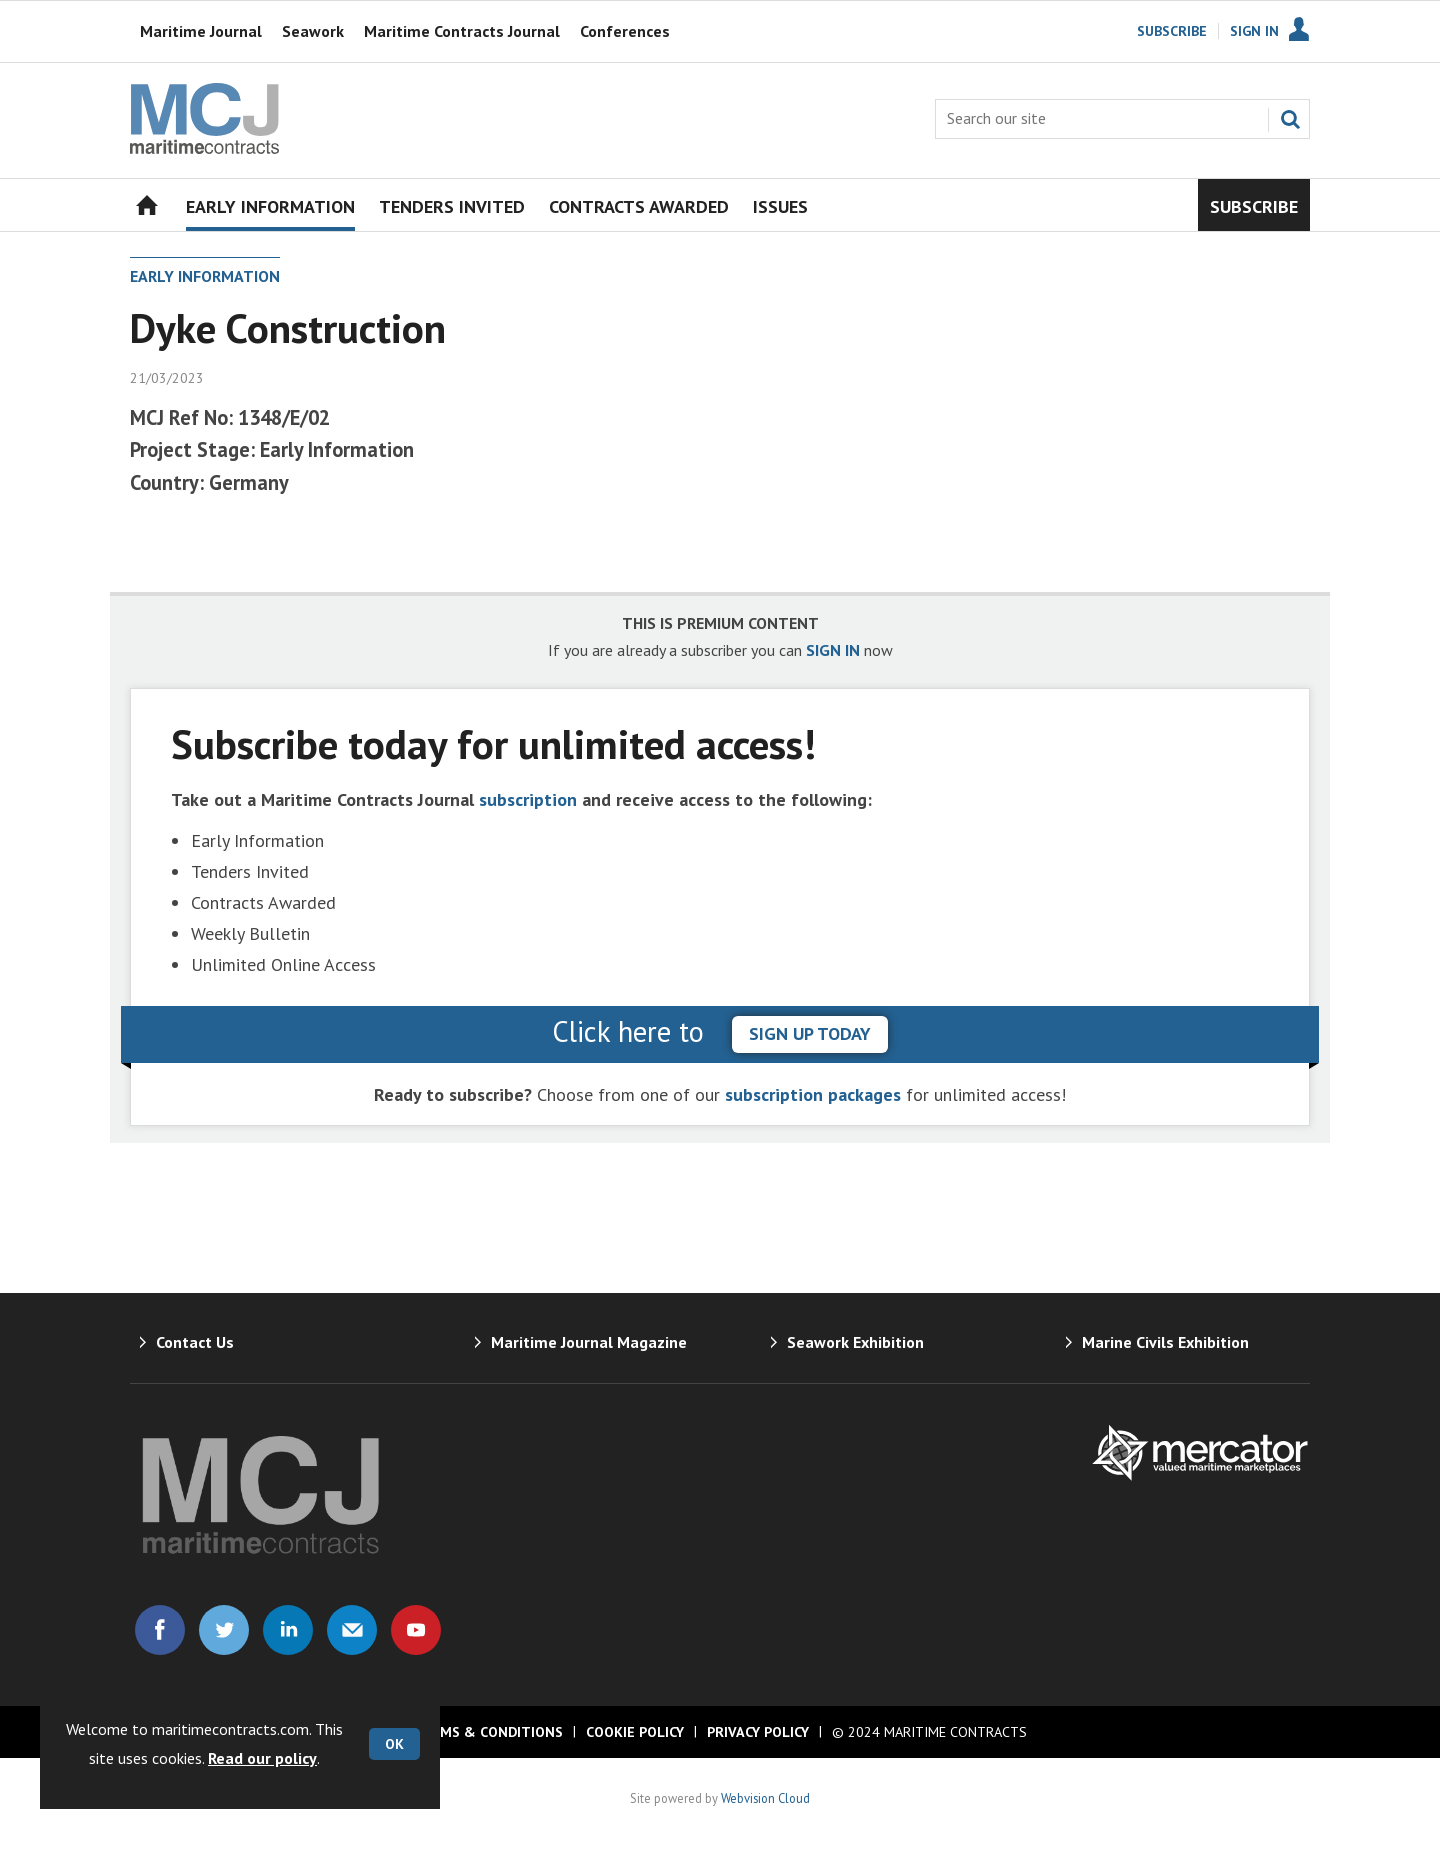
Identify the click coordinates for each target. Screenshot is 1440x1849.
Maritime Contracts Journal (462, 31)
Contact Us (195, 1342)
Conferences (625, 31)
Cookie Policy (635, 1732)
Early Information (205, 276)
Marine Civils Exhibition (1165, 1342)
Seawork (313, 31)
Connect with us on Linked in (288, 1630)
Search (1290, 119)
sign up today (810, 1033)
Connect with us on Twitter (224, 1630)
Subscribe (1172, 31)
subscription (528, 799)
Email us (352, 1630)
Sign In (1254, 31)
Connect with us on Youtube (416, 1630)
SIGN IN (833, 650)
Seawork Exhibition (855, 1342)
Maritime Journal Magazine (589, 1342)
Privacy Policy (758, 1732)
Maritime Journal (201, 31)
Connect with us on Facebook (160, 1630)
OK (394, 1744)
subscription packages (813, 1094)
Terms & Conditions (488, 1732)
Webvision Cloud (765, 1798)
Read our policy (262, 1758)
